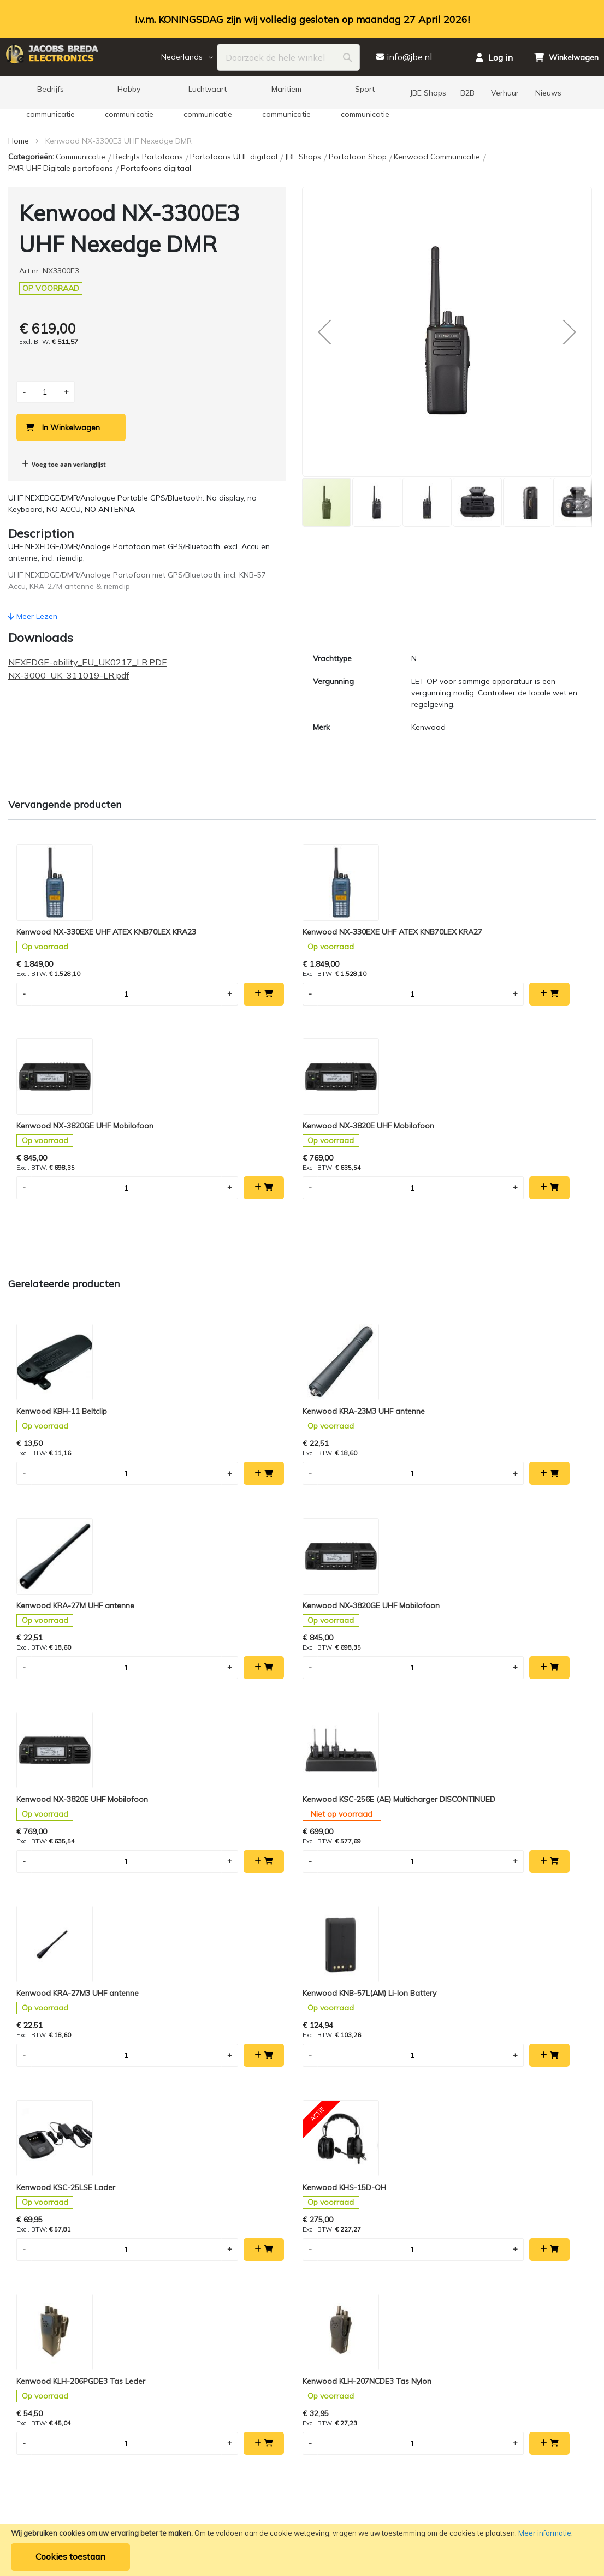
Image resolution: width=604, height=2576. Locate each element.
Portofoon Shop (359, 157)
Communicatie (82, 157)
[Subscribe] (326, 1954)
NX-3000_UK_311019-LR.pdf (68, 675)
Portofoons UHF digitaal (235, 157)
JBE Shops (304, 157)
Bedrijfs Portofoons (149, 157)
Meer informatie (544, 2533)
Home (18, 141)
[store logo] (81, 57)
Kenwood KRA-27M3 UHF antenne (362, 1445)
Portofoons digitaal (156, 168)
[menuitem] (50, 92)
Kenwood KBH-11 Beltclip (61, 1234)
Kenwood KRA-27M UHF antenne (360, 1234)
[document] (302, 2550)
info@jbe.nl (330, 2109)
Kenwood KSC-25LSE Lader (65, 1656)
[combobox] (288, 57)
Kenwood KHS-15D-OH (200, 1656)
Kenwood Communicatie (438, 157)
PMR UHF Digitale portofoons (61, 168)
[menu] (302, 92)
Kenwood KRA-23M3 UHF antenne (220, 1234)
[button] (189, 57)
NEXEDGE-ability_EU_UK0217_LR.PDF (87, 662)
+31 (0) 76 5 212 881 (480, 2260)
